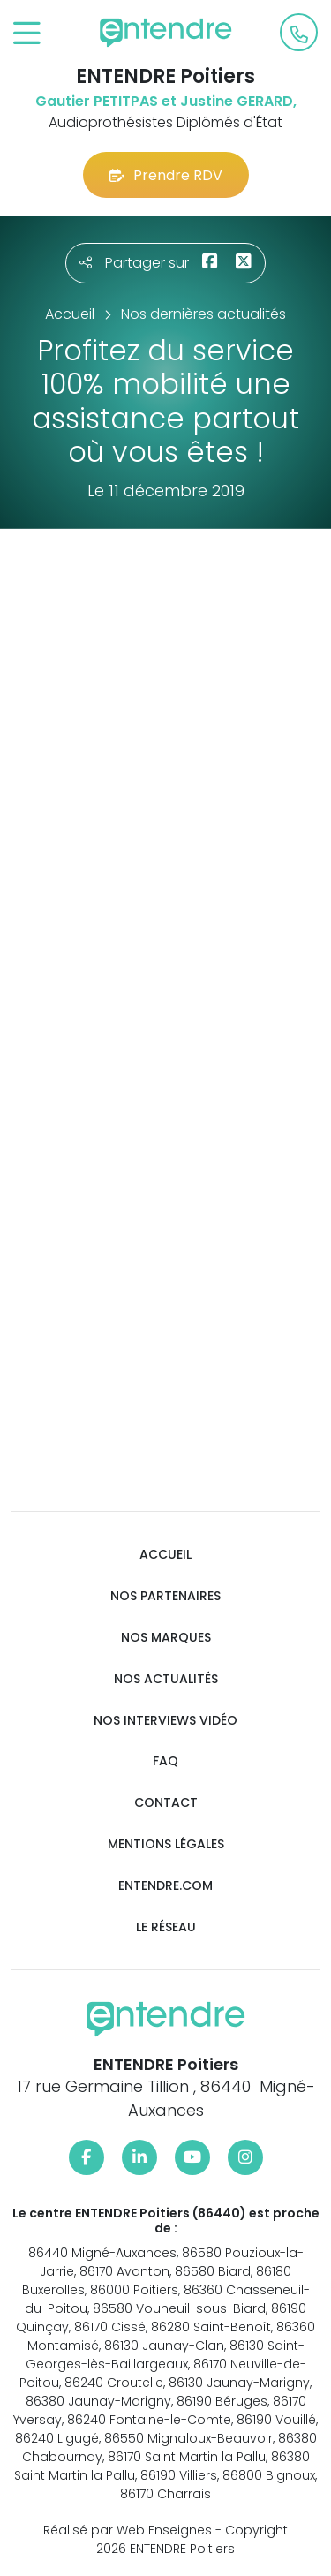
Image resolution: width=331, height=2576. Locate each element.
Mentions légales (166, 1844)
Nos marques (166, 1637)
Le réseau (166, 1927)
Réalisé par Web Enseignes (127, 2530)
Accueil (165, 1554)
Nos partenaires (165, 1596)
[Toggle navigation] (27, 34)
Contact (166, 1802)
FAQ (165, 1761)
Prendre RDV (165, 175)
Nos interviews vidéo (165, 1720)
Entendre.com (165, 1885)
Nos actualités (166, 1679)
